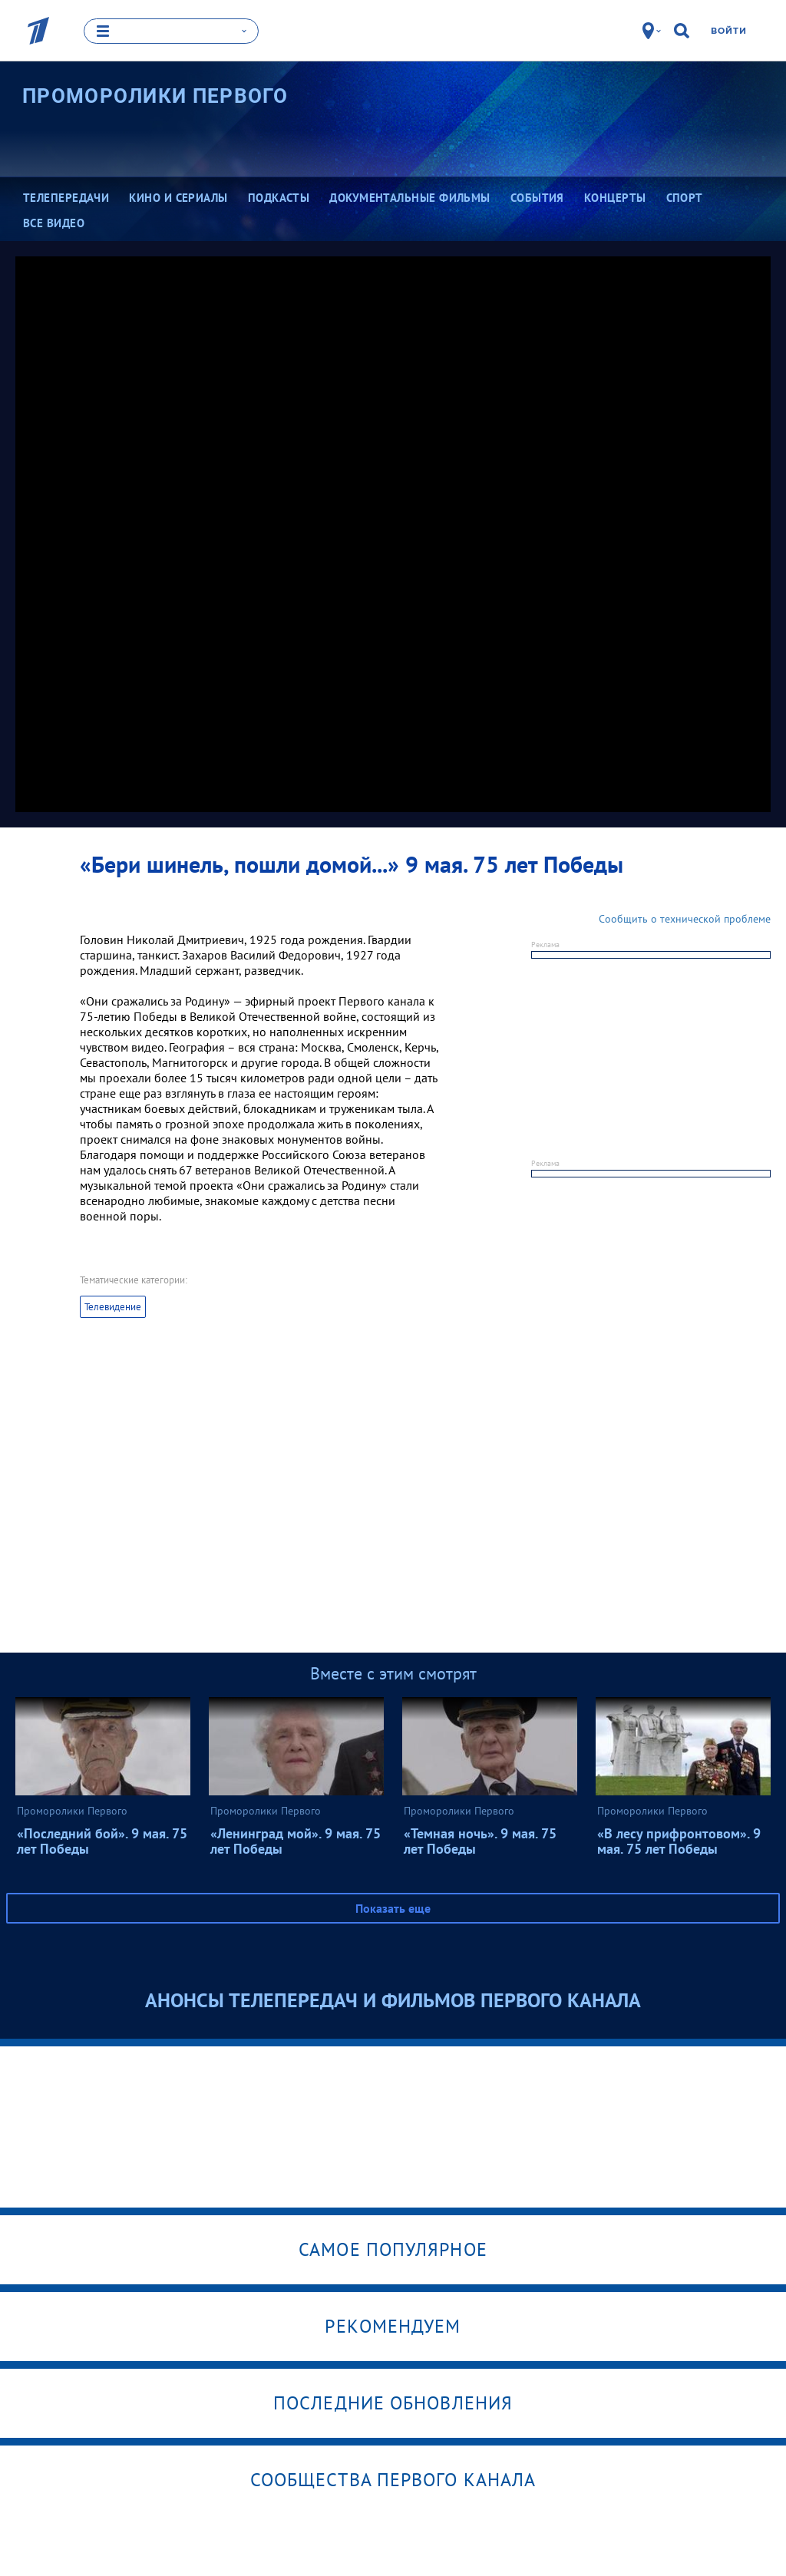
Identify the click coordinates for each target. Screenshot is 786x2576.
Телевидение (112, 1306)
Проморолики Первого (155, 95)
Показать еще (393, 1908)
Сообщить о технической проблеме (685, 919)
